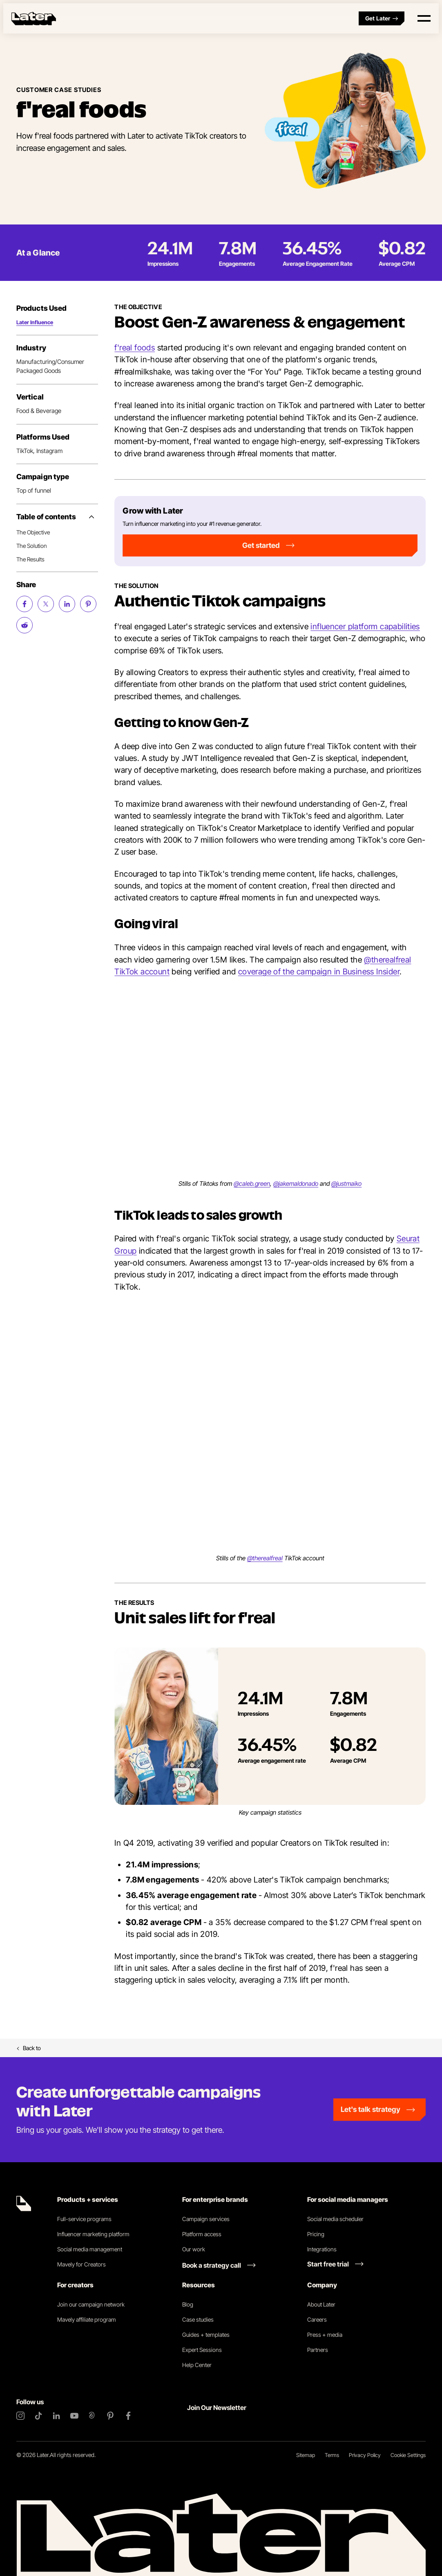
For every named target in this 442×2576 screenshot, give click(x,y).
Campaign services (206, 2218)
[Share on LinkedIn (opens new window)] (67, 604)
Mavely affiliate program (86, 2319)
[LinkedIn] (56, 2416)
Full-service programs (84, 2218)
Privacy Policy (365, 2455)
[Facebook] (128, 2416)
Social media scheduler (335, 2218)
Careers (317, 2319)
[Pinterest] (110, 2416)
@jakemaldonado (295, 1183)
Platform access (201, 2233)
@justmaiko (346, 1183)
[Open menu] (424, 18)
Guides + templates (206, 2334)
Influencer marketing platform (93, 2233)
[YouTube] (74, 2416)
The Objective (33, 532)
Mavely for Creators (81, 2264)
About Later (321, 2304)
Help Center (197, 2364)
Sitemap (305, 2455)
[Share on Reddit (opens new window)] (24, 625)
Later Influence (34, 322)
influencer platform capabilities (365, 626)
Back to (28, 2047)
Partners (317, 2349)
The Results (30, 559)
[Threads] (92, 2416)
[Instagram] (20, 2416)
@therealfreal (265, 1558)
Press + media (324, 2334)
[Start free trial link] (335, 2264)
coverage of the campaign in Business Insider (319, 971)
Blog (187, 2304)
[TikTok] (38, 2416)
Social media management (89, 2249)
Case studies (198, 2319)
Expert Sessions (202, 2349)
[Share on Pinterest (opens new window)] (88, 604)
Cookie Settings (408, 2455)
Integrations (322, 2249)
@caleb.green (252, 1183)
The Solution (31, 545)
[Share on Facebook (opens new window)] (24, 604)
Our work (193, 2249)
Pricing (315, 2233)
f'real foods (134, 347)
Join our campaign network (91, 2304)
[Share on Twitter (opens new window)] (46, 604)
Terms (332, 2455)
